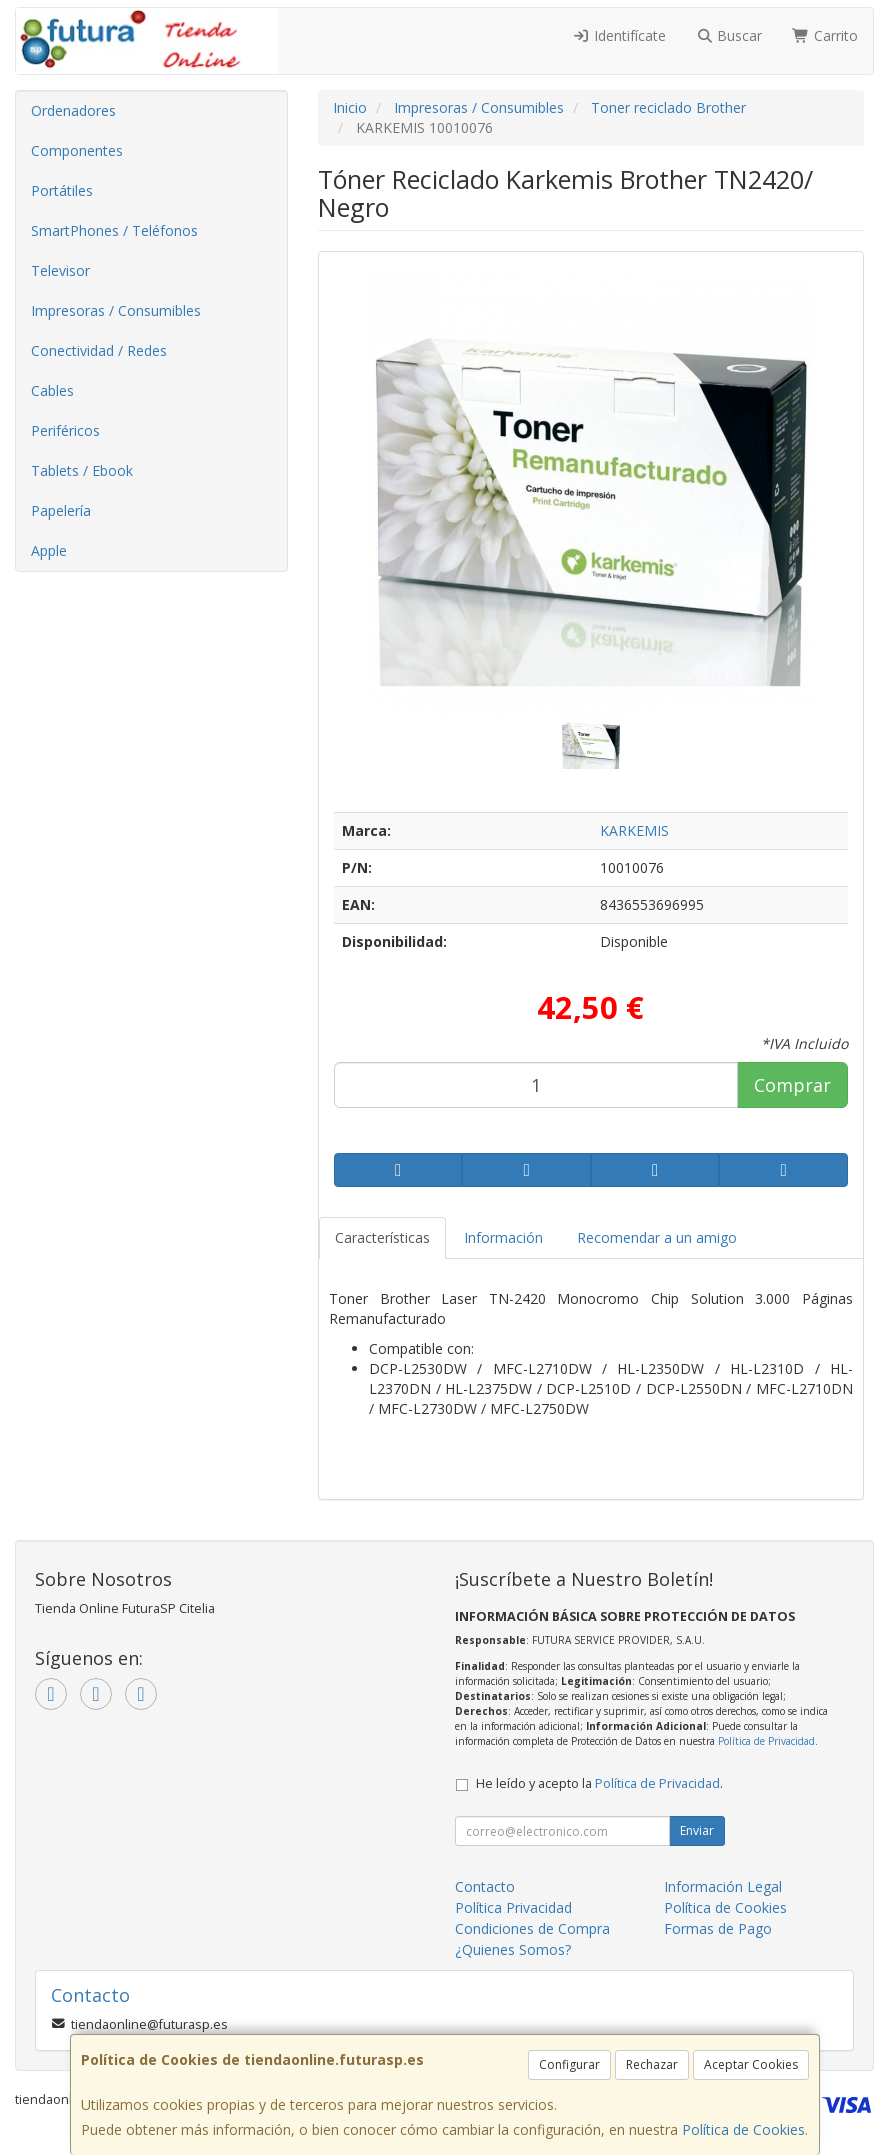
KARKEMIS (634, 830)
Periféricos (65, 430)
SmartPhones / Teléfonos (114, 230)
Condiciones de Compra (532, 1928)
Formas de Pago (718, 1928)
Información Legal (723, 1886)
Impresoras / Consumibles (116, 310)
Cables (52, 390)
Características (382, 1237)
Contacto (485, 1886)
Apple (49, 550)
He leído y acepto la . (599, 1783)
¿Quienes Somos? (513, 1949)
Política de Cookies (743, 2129)
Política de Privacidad (766, 1741)
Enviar (697, 1830)
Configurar (569, 2064)
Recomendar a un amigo (657, 1237)
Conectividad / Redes (99, 350)
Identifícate (619, 35)
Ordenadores (73, 110)
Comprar (792, 1085)
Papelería (61, 510)
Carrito (825, 35)
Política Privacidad (513, 1907)
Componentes (77, 150)
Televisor (60, 270)
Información (503, 1237)
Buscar (729, 35)
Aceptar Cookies (751, 2064)
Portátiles (62, 190)
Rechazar (652, 2064)
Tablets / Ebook (82, 470)
